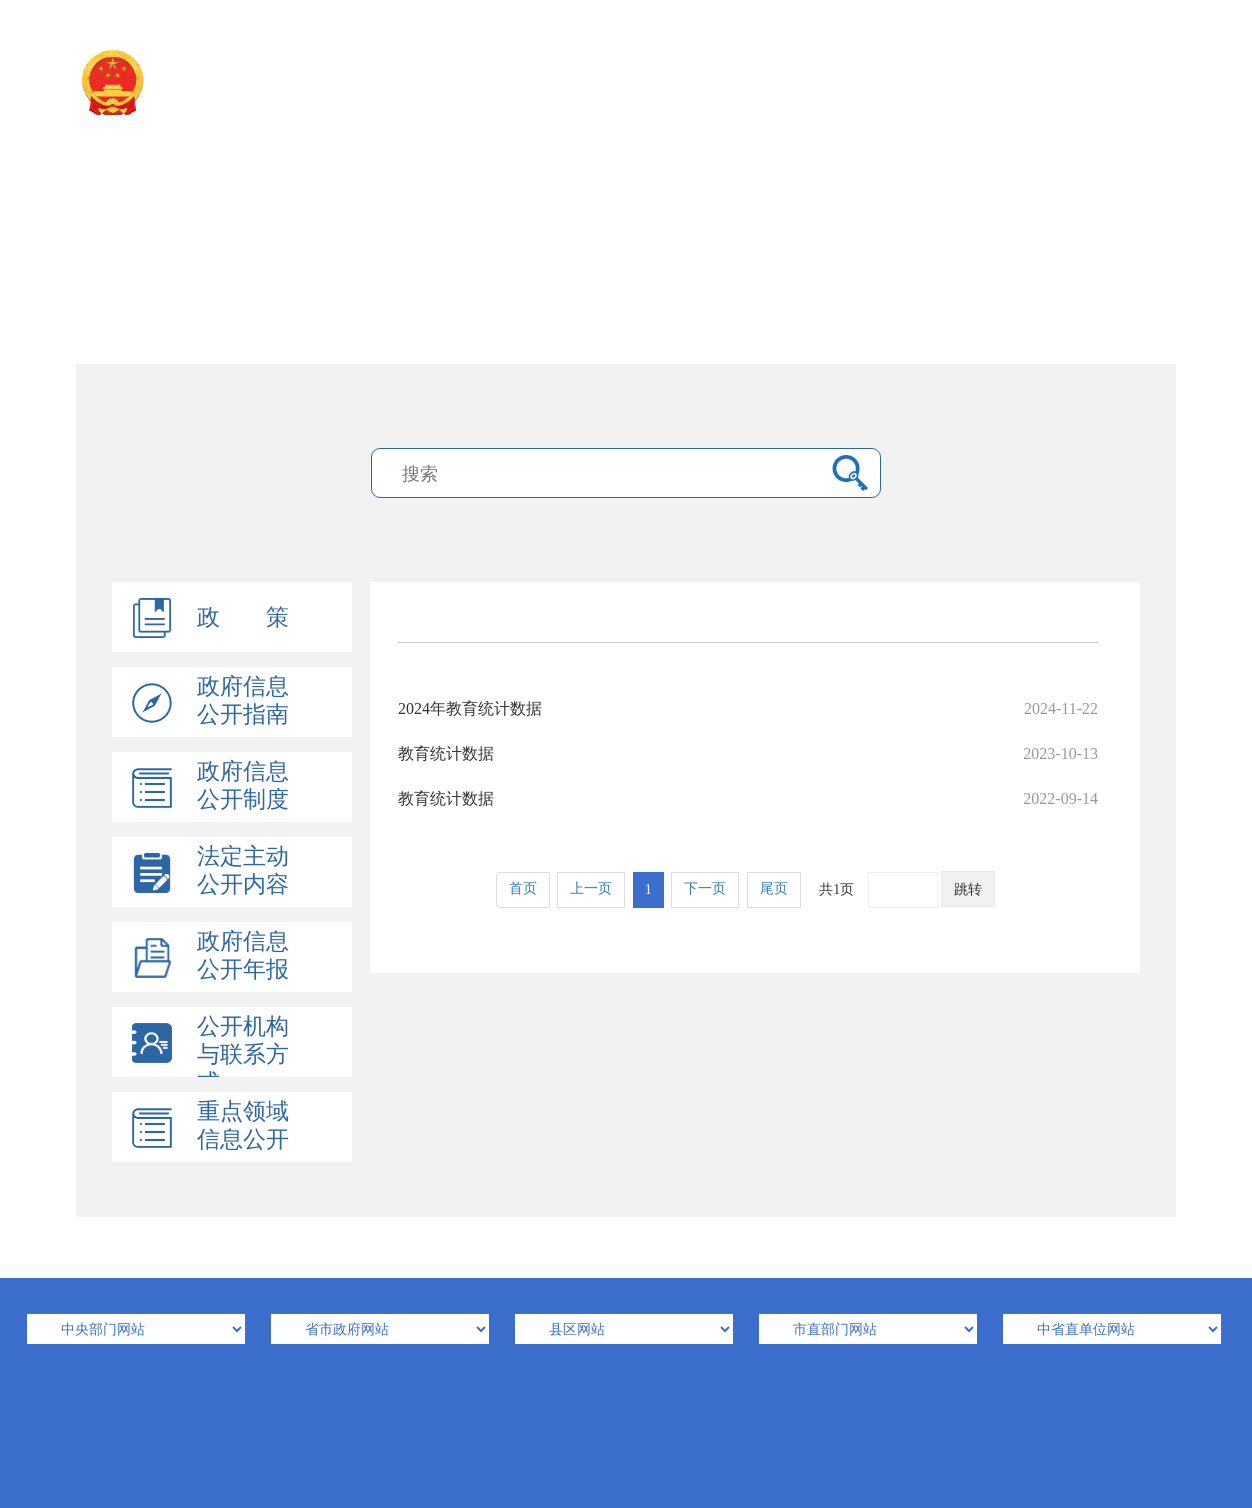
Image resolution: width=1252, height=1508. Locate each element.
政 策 (243, 617)
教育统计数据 (748, 753)
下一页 (705, 888)
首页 (523, 888)
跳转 (968, 889)
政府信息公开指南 (243, 700)
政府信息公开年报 (243, 955)
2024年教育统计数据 (748, 708)
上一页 (591, 888)
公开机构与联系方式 (243, 1054)
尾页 (774, 888)
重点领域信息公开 (243, 1125)
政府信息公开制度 (243, 785)
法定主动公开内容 (243, 870)
